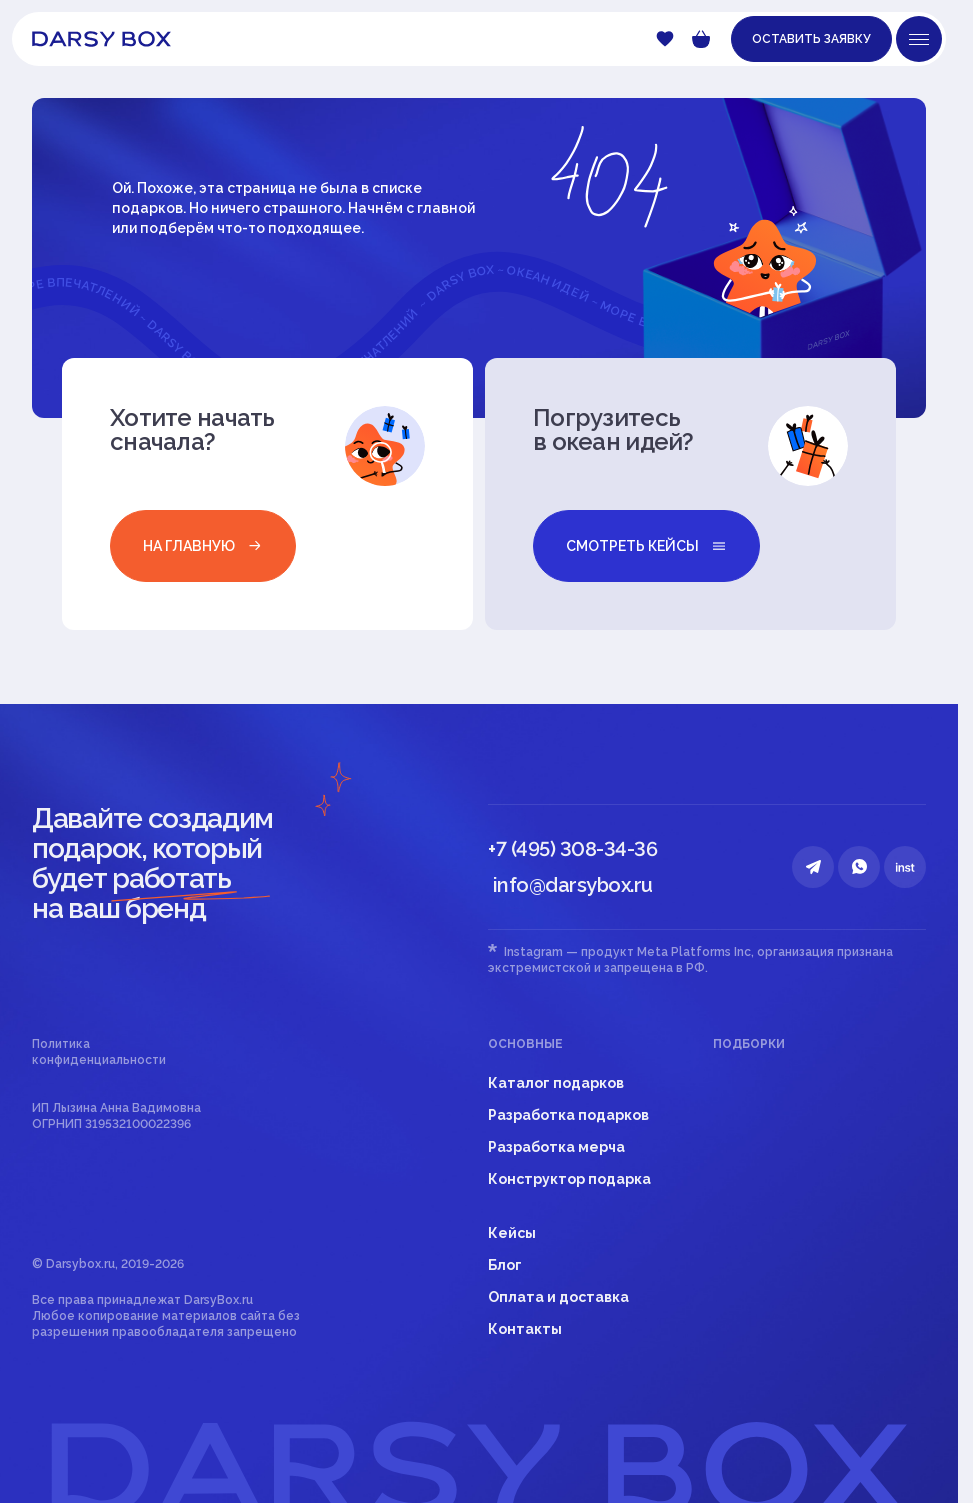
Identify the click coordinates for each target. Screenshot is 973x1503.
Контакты (525, 1329)
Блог (505, 1265)
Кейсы (512, 1233)
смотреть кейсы (646, 546)
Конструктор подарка (569, 1179)
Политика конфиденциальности (99, 1052)
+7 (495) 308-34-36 (572, 849)
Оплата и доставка (558, 1297)
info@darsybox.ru (573, 885)
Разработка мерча (556, 1147)
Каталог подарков (556, 1083)
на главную (203, 546)
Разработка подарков (568, 1115)
